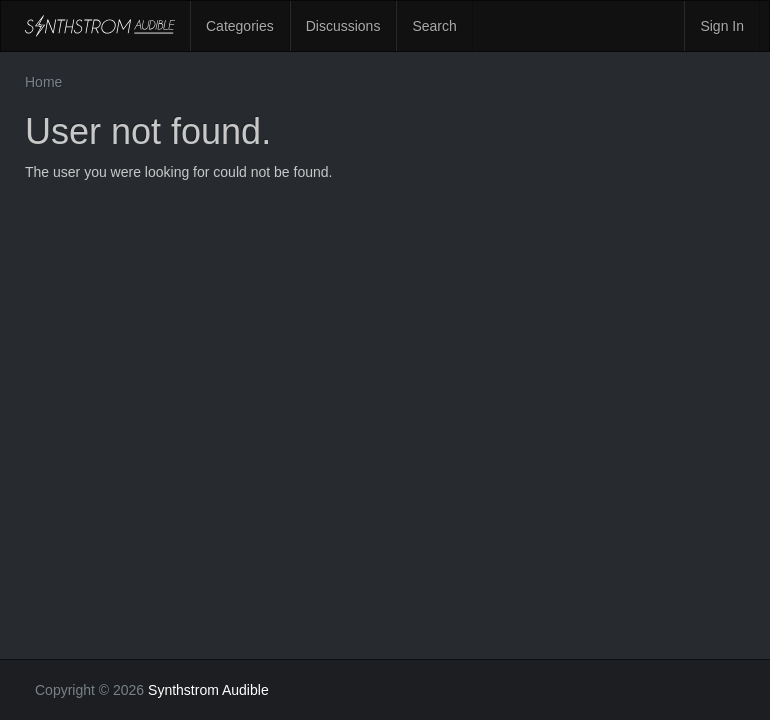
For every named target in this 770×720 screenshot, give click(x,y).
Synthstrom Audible (100, 26)
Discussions (343, 26)
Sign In (722, 26)
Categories (240, 26)
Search (434, 26)
